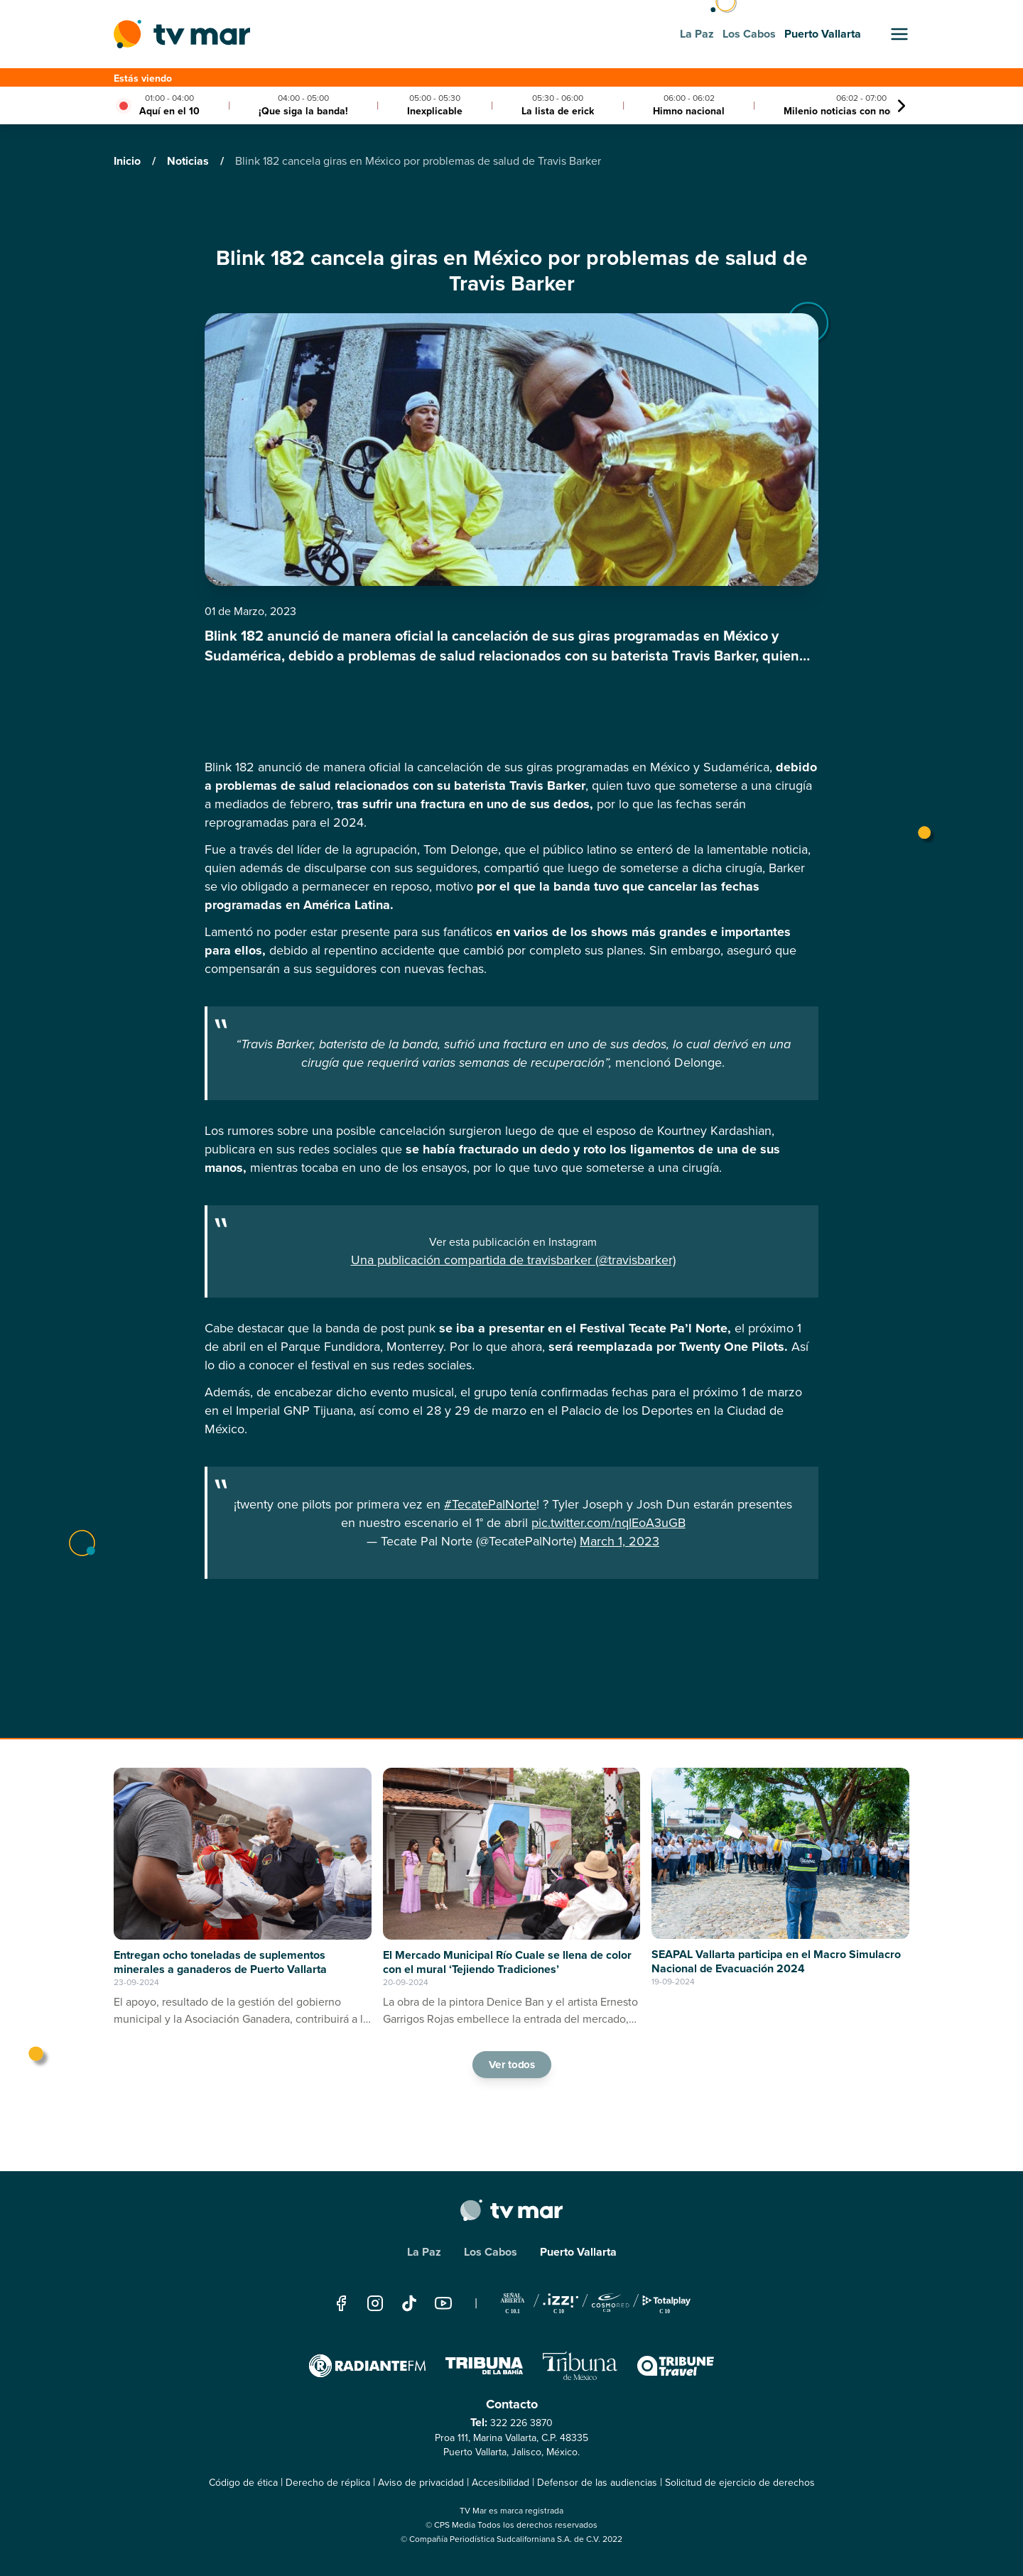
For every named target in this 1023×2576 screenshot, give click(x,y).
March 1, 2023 (619, 1541)
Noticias (189, 161)
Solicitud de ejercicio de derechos (740, 2482)
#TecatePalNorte (490, 1504)
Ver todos (511, 2064)
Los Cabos (490, 2252)
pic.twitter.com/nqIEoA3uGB (608, 1522)
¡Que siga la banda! (303, 111)
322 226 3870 (521, 2422)
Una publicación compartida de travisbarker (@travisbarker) (513, 1260)
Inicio (129, 161)
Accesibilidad (500, 2482)
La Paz (424, 2252)
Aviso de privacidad (421, 2482)
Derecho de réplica (328, 2482)
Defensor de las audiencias (597, 2482)
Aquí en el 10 (169, 111)
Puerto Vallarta (578, 2252)
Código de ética (243, 2482)
